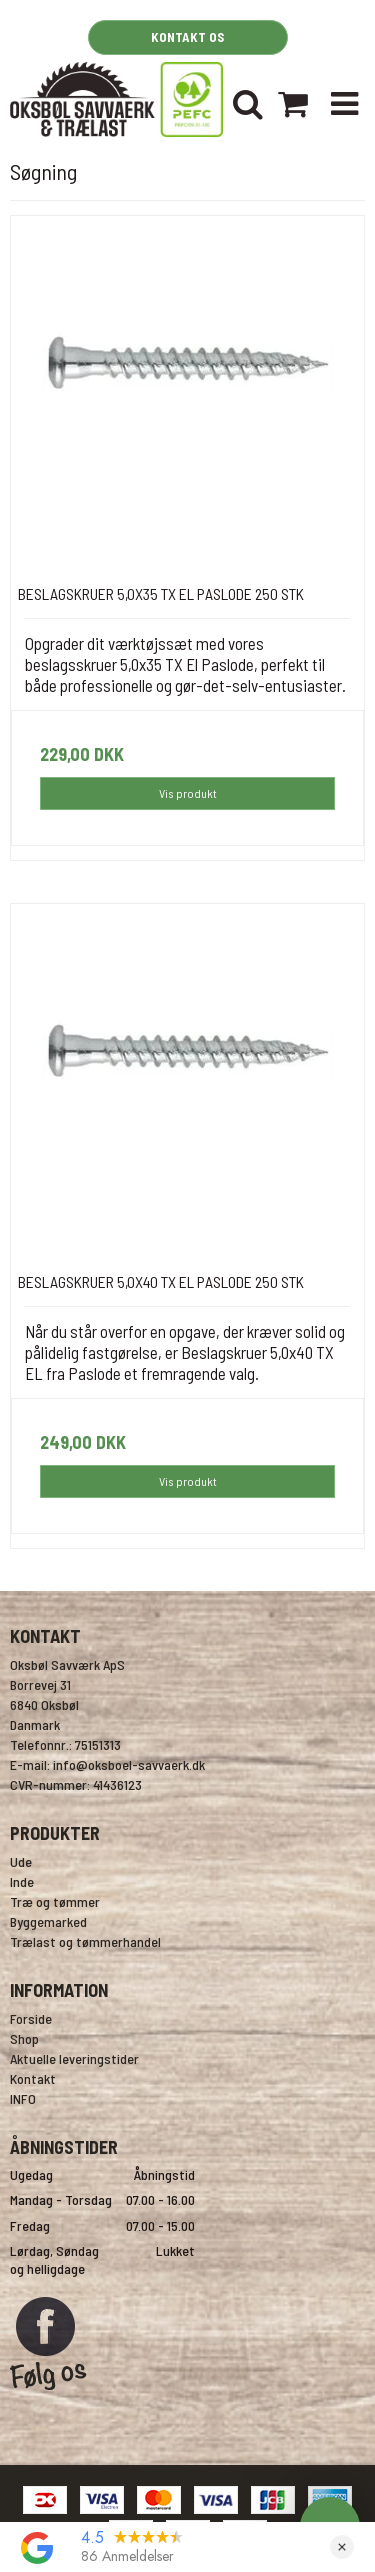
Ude (21, 1861)
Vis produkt (188, 793)
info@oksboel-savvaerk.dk (129, 1764)
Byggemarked (48, 1921)
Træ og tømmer (55, 1901)
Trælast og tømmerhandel (85, 1941)
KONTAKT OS (187, 37)
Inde (22, 1881)
